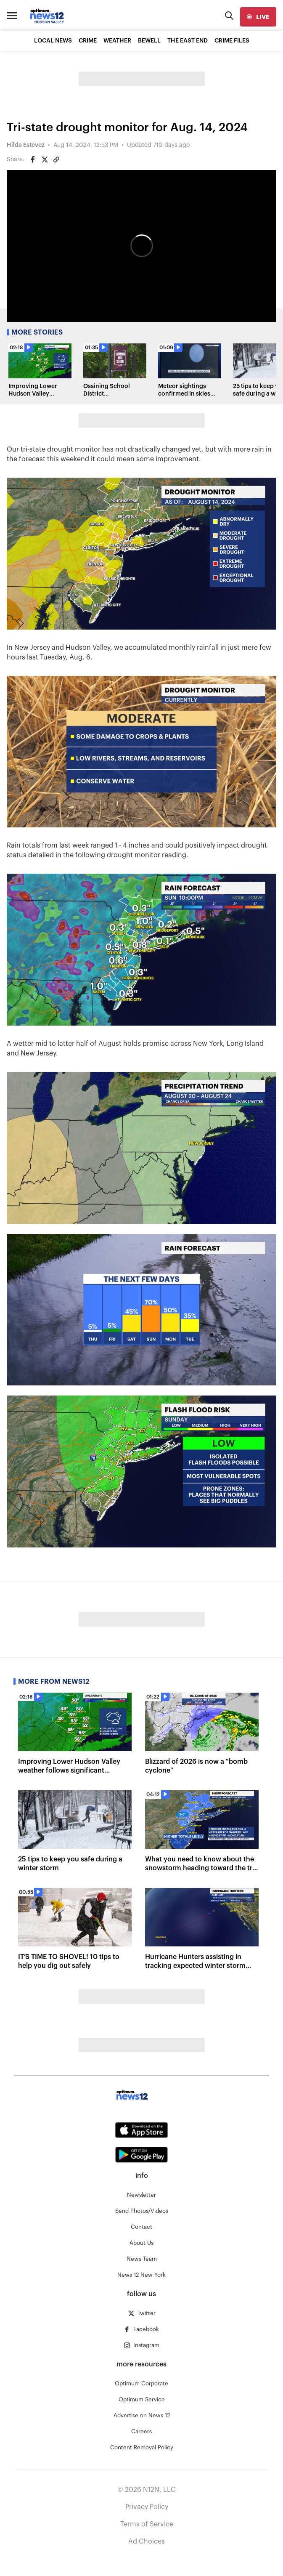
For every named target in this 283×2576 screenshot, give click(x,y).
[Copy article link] (56, 159)
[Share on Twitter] (44, 159)
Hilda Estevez (26, 145)
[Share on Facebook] (32, 159)
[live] (258, 17)
